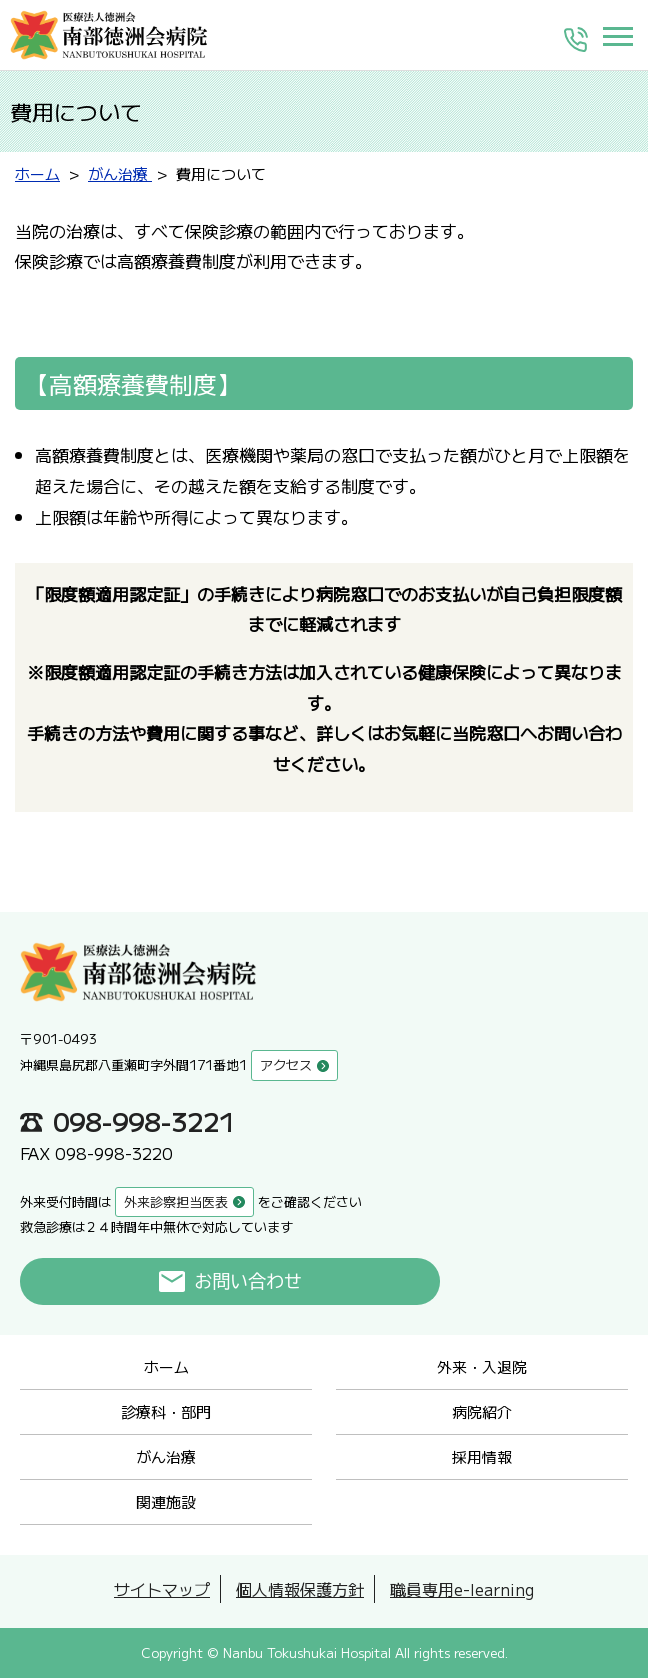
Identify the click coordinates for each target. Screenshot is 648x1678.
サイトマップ (162, 1589)
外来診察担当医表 (176, 1201)
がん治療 (166, 1456)
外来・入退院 (482, 1366)
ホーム (166, 1366)
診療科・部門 (166, 1411)
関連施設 (166, 1501)
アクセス (286, 1064)
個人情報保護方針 (300, 1589)
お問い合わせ (248, 1281)
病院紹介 (482, 1411)
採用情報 (482, 1456)
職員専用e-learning (462, 1589)
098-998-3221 (144, 1121)
